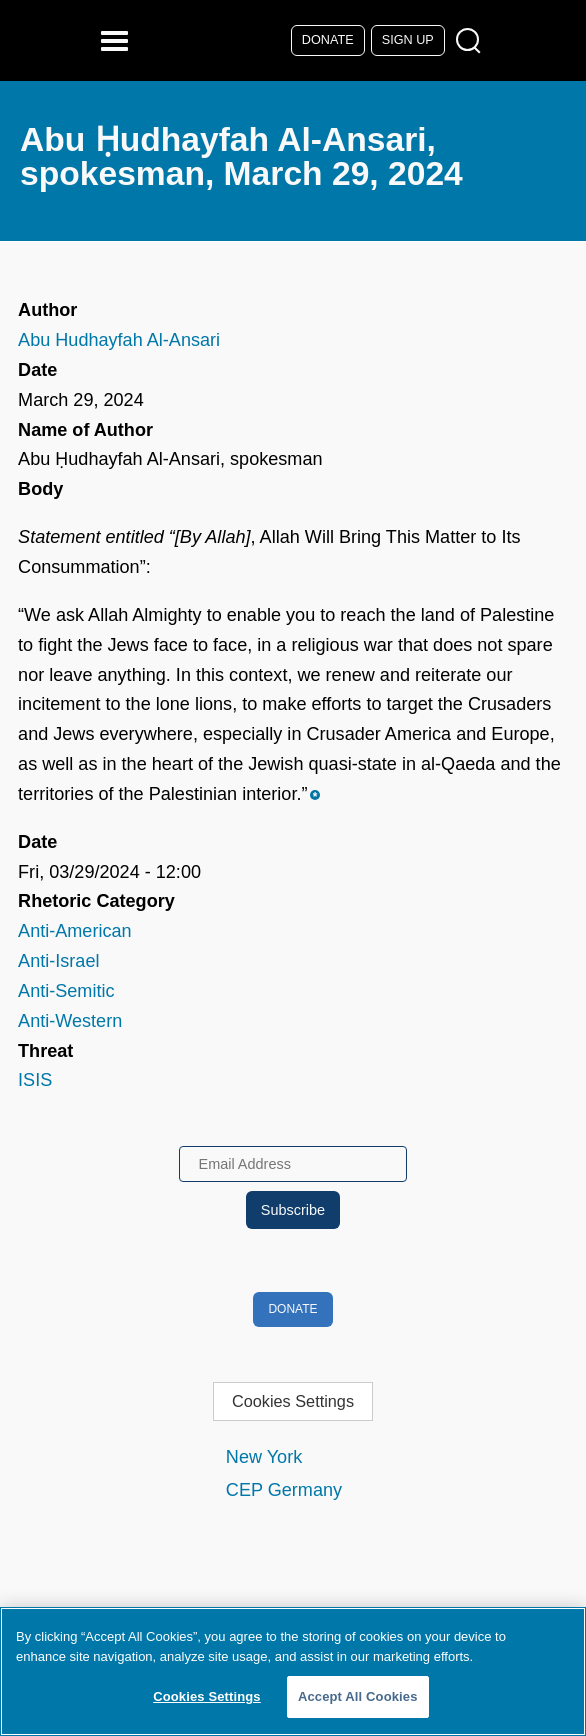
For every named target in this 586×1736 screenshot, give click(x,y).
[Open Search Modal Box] (472, 41)
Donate (328, 40)
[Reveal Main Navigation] (117, 40)
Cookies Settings (293, 1401)
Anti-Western (70, 1021)
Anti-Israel (58, 961)
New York (264, 1457)
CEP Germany (284, 1490)
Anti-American (75, 931)
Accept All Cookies (358, 1696)
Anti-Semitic (66, 991)
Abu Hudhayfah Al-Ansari (119, 340)
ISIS (35, 1080)
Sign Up (408, 40)
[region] (293, 1671)
